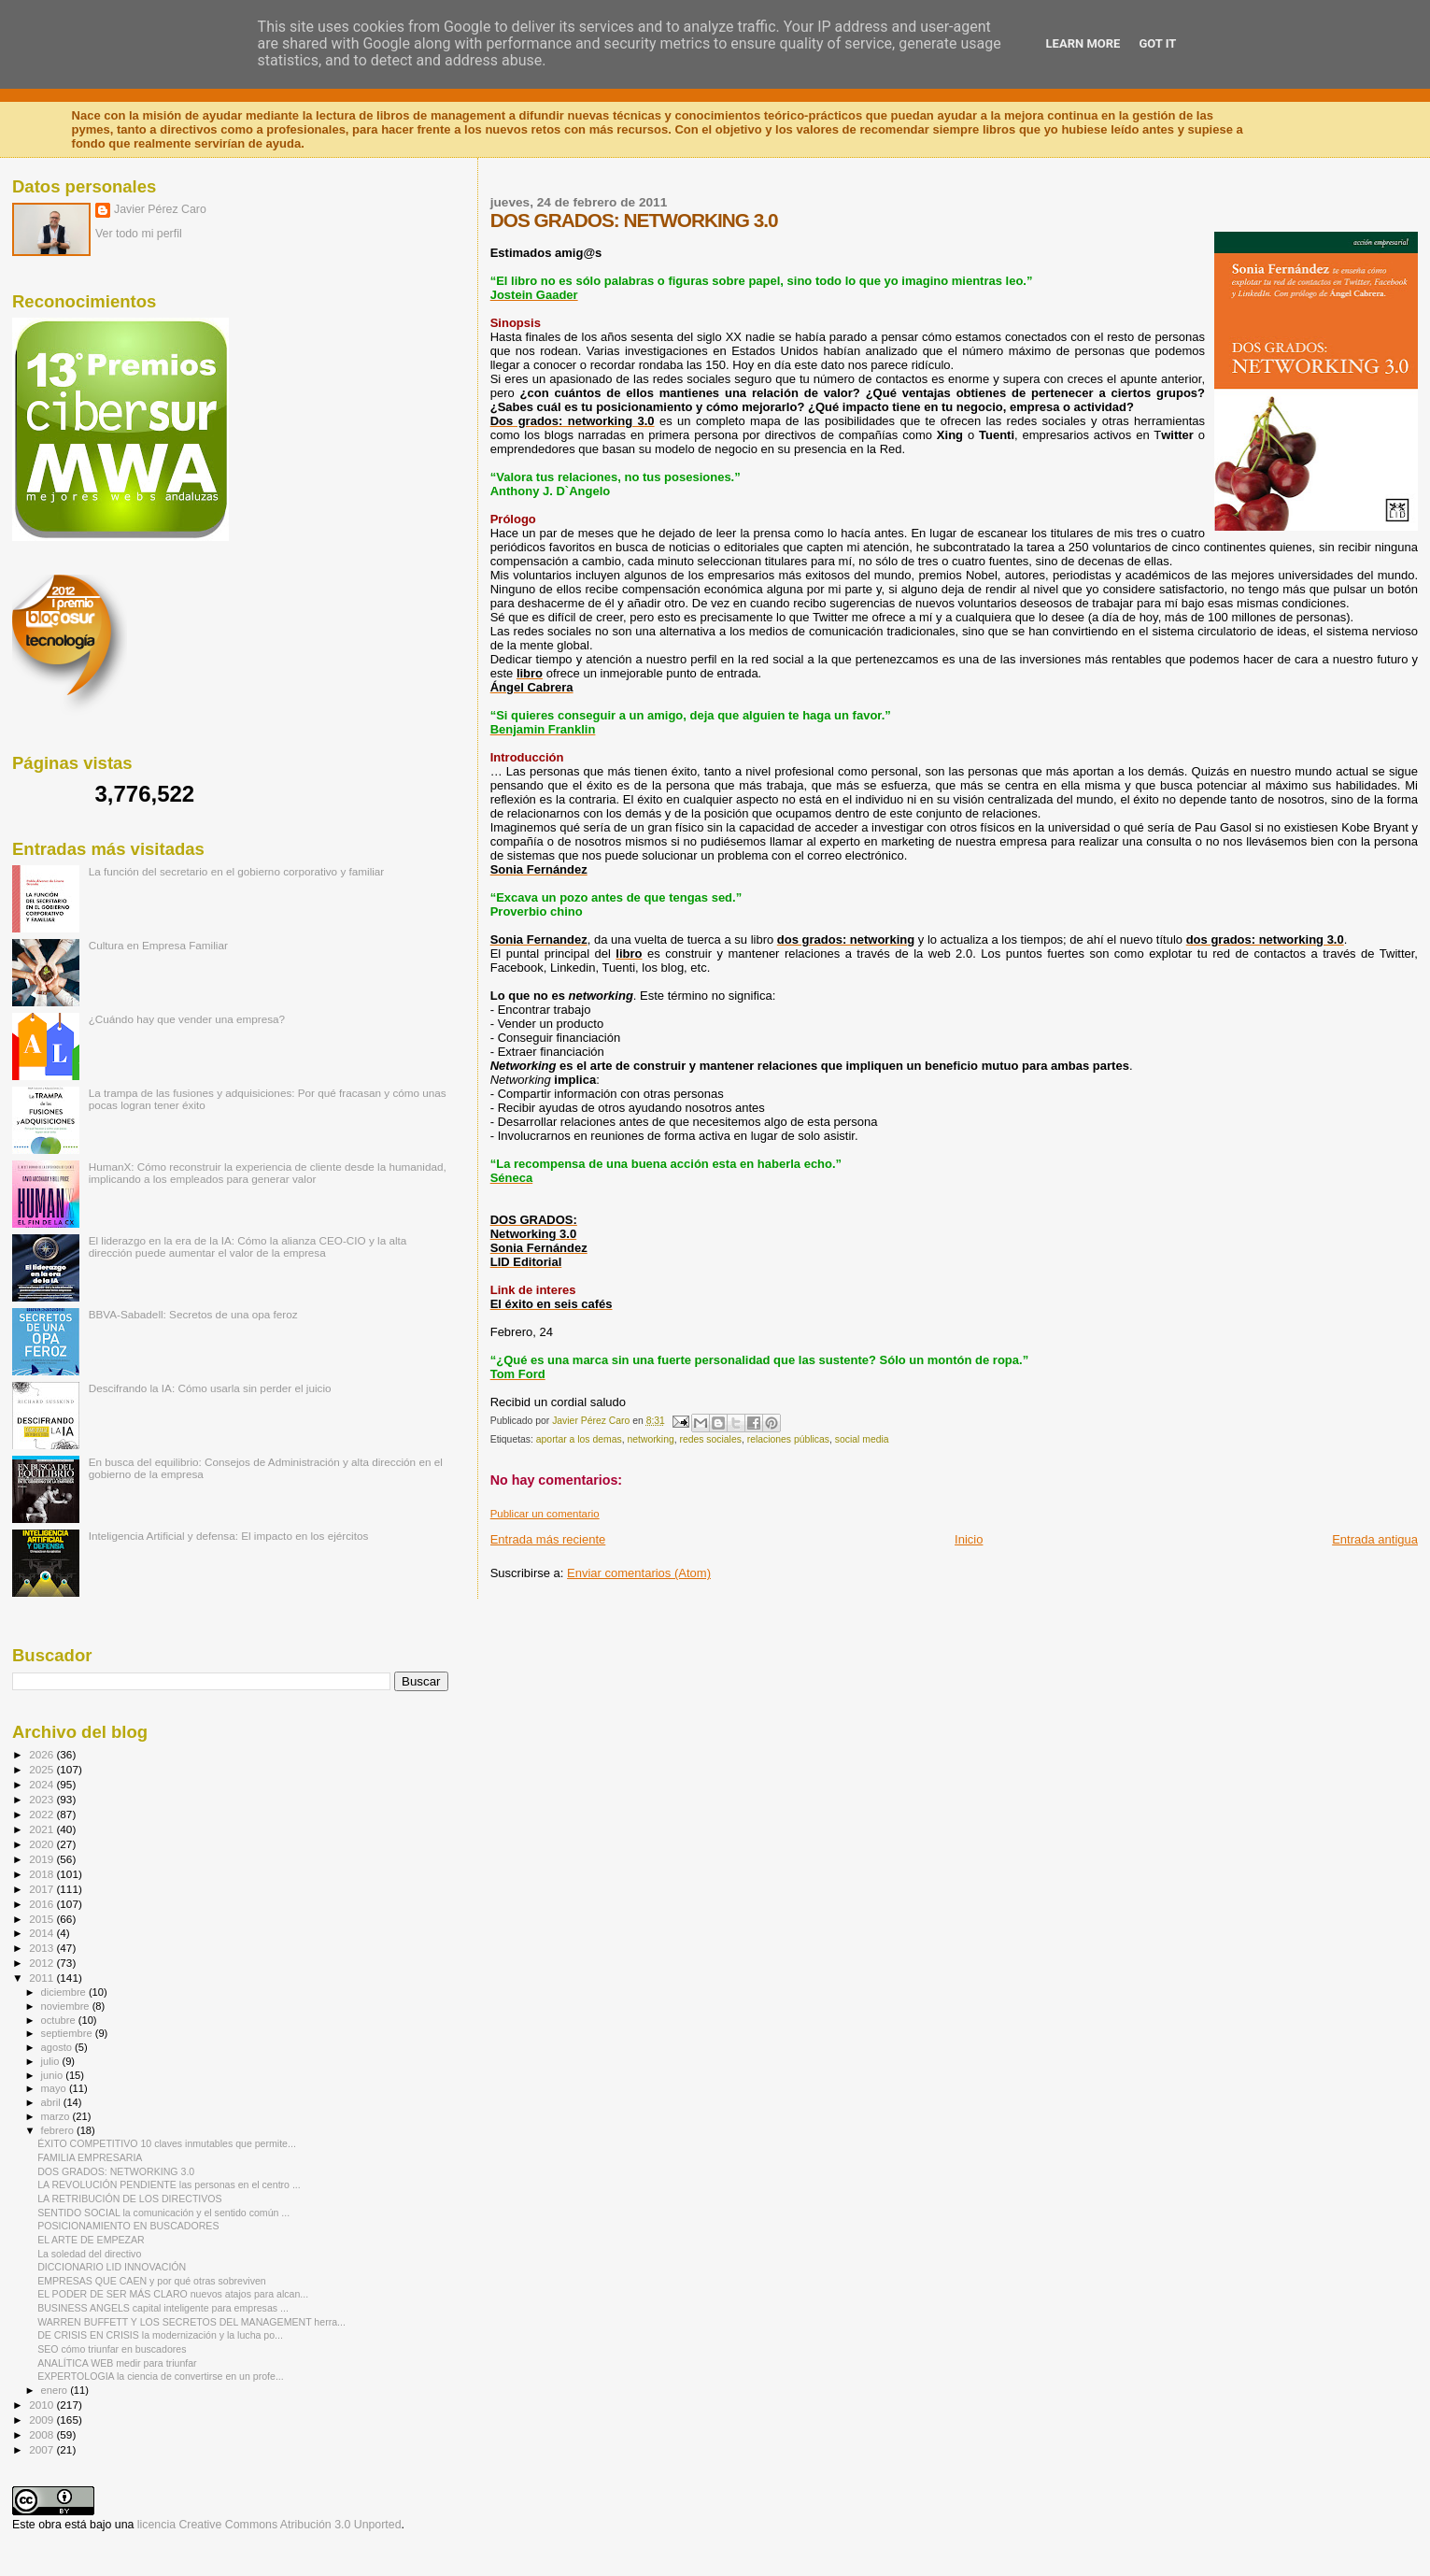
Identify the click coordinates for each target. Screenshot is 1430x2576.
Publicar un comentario (545, 1513)
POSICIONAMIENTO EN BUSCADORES (128, 2225)
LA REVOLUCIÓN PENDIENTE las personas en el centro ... (169, 2184)
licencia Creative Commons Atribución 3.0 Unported (269, 2524)
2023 (42, 1799)
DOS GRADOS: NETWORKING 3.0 (115, 2171)
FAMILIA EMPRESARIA (89, 2157)
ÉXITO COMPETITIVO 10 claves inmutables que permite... (166, 2143)
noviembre (66, 2006)
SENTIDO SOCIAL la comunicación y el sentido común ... (163, 2212)
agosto (58, 2047)
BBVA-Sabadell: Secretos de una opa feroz (193, 1314)
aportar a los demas (579, 1439)
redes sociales (710, 1439)
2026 (42, 1754)
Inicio (969, 1539)
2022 (42, 1814)
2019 (42, 1859)
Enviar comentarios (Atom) (639, 1573)
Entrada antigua (1375, 1539)
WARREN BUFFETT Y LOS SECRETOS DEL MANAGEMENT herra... (191, 2321)
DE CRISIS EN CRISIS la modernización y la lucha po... (160, 2335)
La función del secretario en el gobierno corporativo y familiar (237, 871)
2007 (42, 2449)
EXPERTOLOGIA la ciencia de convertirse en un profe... (160, 2376)
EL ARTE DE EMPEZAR (91, 2239)
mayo (55, 2088)
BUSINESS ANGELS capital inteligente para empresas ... (163, 2307)
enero (56, 2390)
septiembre (68, 2033)
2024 (42, 1784)
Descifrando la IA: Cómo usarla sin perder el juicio (210, 1388)
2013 (42, 1948)
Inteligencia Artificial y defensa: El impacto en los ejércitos (229, 1536)
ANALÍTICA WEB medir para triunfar (116, 2363)
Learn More (1083, 43)
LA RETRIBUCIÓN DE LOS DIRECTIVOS (129, 2198)
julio (52, 2061)
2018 (42, 1874)
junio (53, 2075)
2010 (42, 2404)
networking (650, 1439)
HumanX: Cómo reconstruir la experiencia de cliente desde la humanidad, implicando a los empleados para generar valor (267, 1172)
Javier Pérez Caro (160, 209)
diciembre (65, 1992)
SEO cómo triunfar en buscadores (111, 2349)
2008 (42, 2434)
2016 (42, 1904)
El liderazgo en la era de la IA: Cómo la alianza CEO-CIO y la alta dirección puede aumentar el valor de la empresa (248, 1246)
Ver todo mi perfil (138, 233)
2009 (42, 2419)
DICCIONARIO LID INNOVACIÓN (111, 2266)
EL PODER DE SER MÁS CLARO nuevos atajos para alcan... (172, 2293)
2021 (42, 1829)
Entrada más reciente (548, 1539)
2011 (42, 1977)
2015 (42, 1919)
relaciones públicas (788, 1439)
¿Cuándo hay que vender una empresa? (187, 1019)
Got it (1157, 43)
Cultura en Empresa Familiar (158, 945)
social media (862, 1439)
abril (52, 2102)
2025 (42, 1769)
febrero (59, 2130)
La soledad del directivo (89, 2253)
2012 (42, 1963)
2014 (42, 1933)
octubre (59, 2020)
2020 (42, 1844)
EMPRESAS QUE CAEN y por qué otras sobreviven (151, 2280)
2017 (42, 1889)
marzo (57, 2116)
